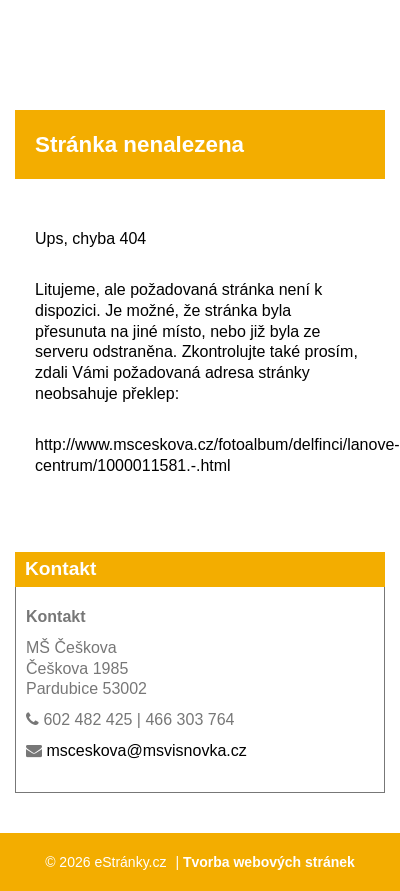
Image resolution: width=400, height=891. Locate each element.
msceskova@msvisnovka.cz (146, 750)
